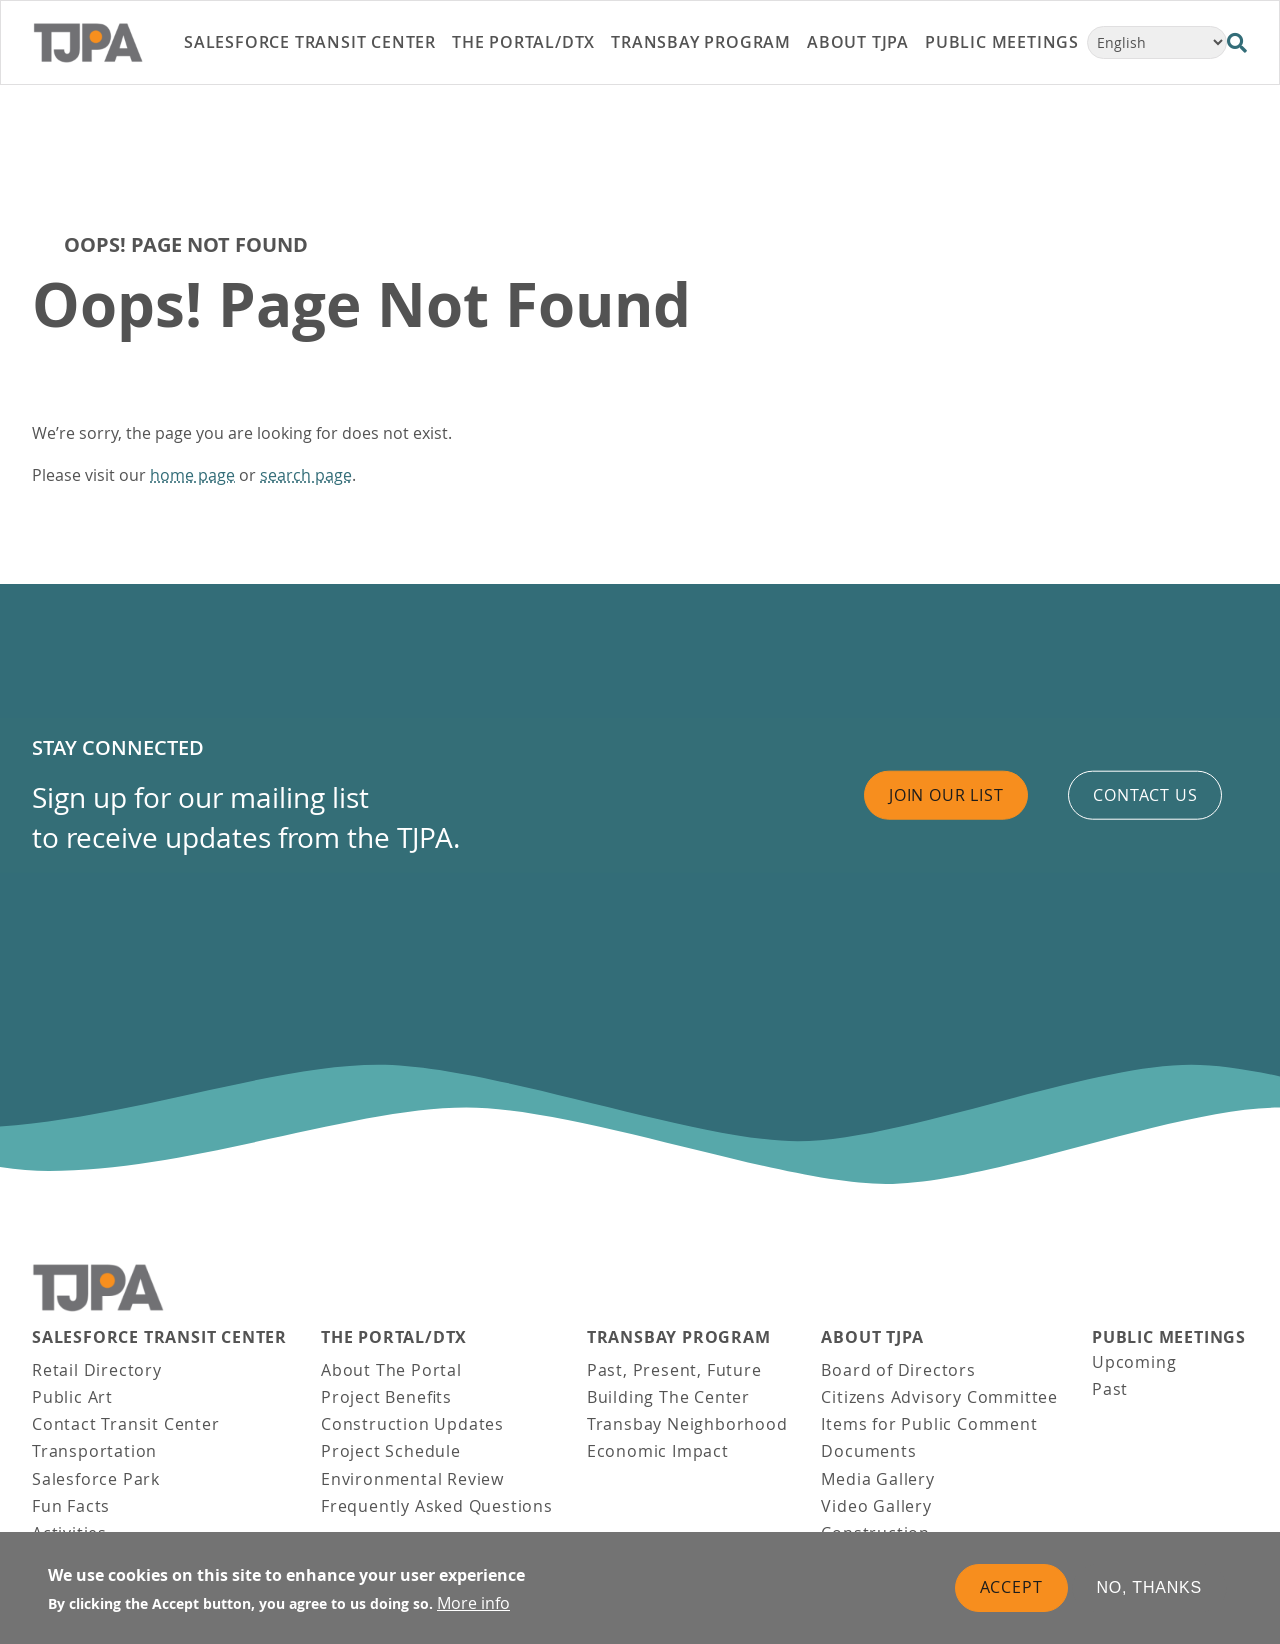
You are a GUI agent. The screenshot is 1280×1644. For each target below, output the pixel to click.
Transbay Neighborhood (687, 1424)
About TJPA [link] (858, 42)
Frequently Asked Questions (437, 1506)
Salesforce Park (96, 1479)
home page (192, 475)
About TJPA (872, 1337)
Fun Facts (71, 1506)
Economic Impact (658, 1451)
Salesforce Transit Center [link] (310, 42)
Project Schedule (391, 1451)
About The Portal (391, 1370)
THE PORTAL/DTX (394, 1337)
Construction (875, 1533)
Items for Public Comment (929, 1424)
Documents (868, 1451)
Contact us (1145, 795)
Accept (1011, 1597)
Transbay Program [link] (701, 42)
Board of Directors (898, 1370)
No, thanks (1150, 1597)
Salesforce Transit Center (159, 1337)
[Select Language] (1157, 42)
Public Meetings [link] (1002, 42)
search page (306, 475)
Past (1110, 1389)
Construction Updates (412, 1424)
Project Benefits (386, 1397)
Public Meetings (1169, 1337)
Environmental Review (412, 1479)
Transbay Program (679, 1337)
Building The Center (668, 1397)
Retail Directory (97, 1370)
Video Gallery (876, 1506)
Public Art (72, 1397)
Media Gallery (877, 1479)
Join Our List (946, 795)
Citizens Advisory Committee (939, 1397)
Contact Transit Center (126, 1424)
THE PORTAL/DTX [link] (523, 42)
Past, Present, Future (674, 1370)
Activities (69, 1533)
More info (473, 1613)
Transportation (94, 1451)
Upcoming (1134, 1362)
